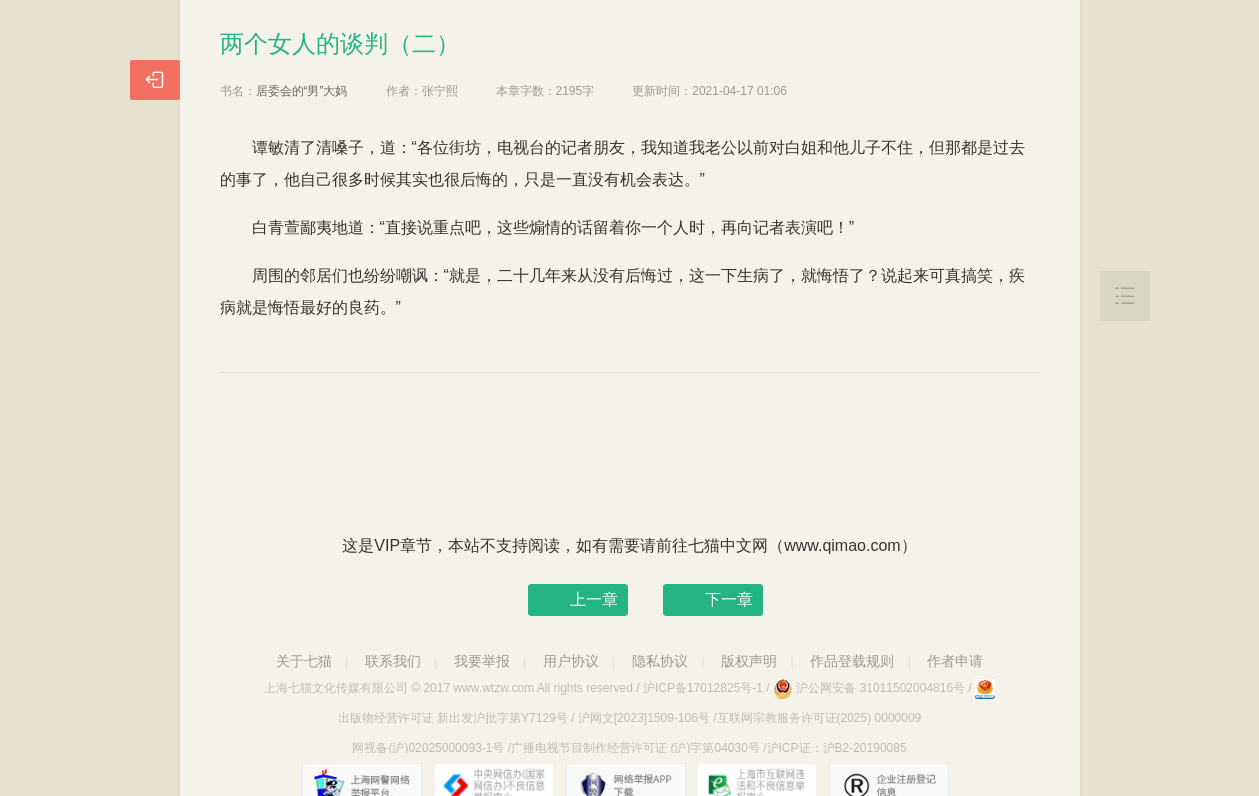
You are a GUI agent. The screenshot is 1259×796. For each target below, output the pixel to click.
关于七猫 (304, 661)
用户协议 (571, 661)
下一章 (729, 599)
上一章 (594, 599)
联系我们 (393, 661)
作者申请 (955, 661)
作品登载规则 (852, 661)
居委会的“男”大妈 (302, 91)
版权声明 (749, 661)
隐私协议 (660, 661)
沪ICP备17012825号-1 (703, 688)
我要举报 (482, 661)
